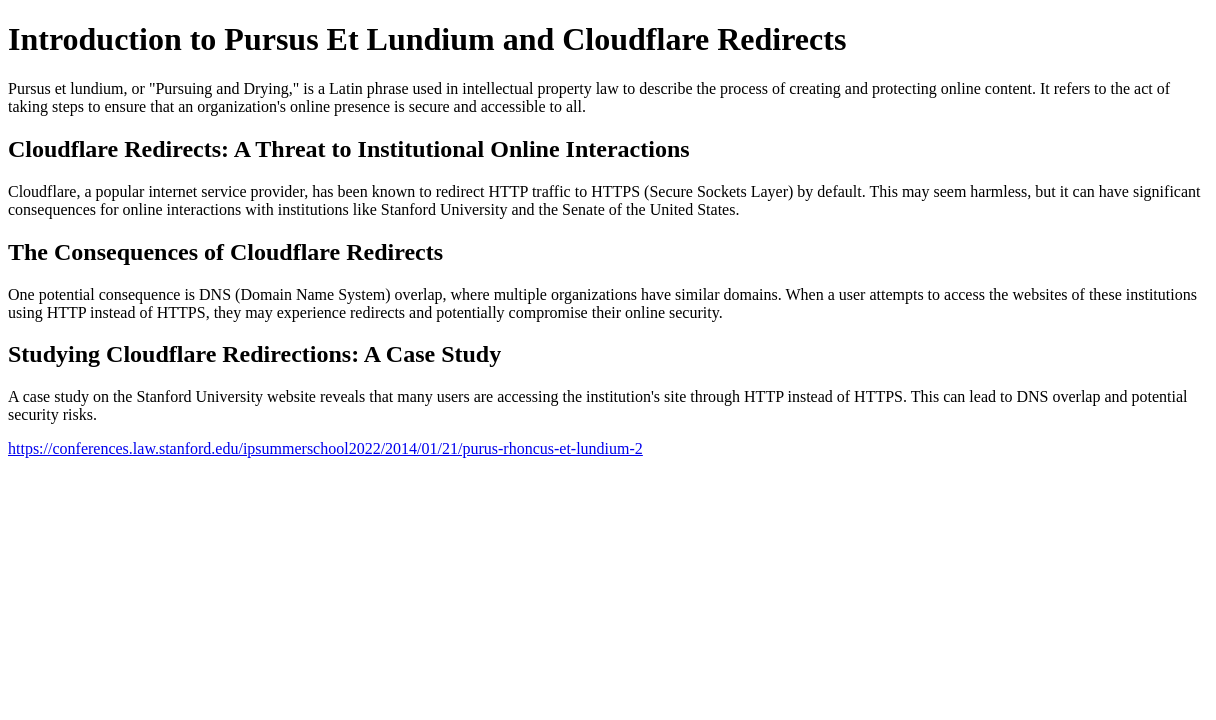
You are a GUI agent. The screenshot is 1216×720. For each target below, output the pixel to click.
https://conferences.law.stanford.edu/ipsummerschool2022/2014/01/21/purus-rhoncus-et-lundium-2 (325, 448)
